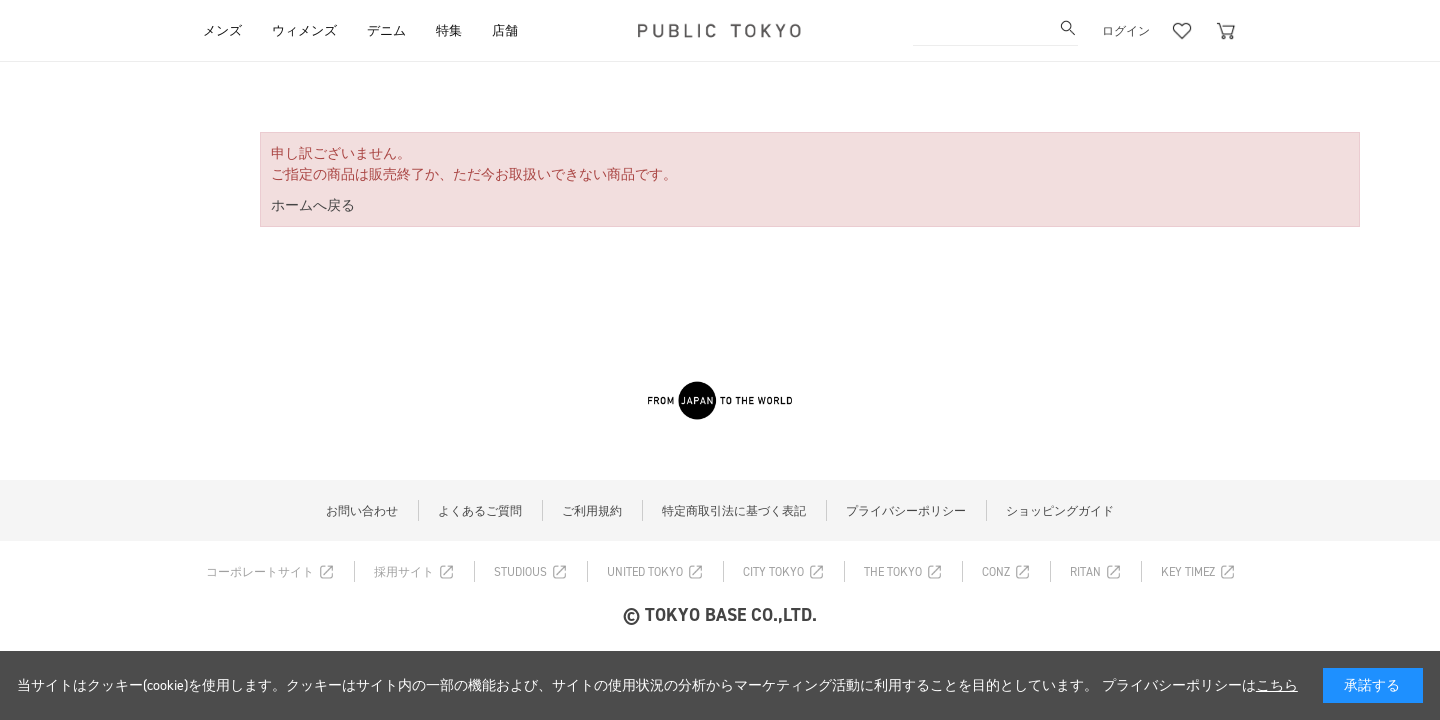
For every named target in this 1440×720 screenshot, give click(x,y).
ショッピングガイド (1060, 511)
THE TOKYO (893, 572)
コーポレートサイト (260, 572)
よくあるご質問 (480, 511)
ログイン (1126, 31)
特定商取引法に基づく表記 (734, 511)
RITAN (1085, 572)
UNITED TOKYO (645, 572)
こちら (1277, 685)
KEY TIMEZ (1188, 572)
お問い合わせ (362, 511)
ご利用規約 (592, 511)
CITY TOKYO (773, 572)
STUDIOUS (520, 572)
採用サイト (404, 572)
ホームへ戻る (313, 205)
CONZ (996, 572)
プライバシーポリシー (906, 511)
